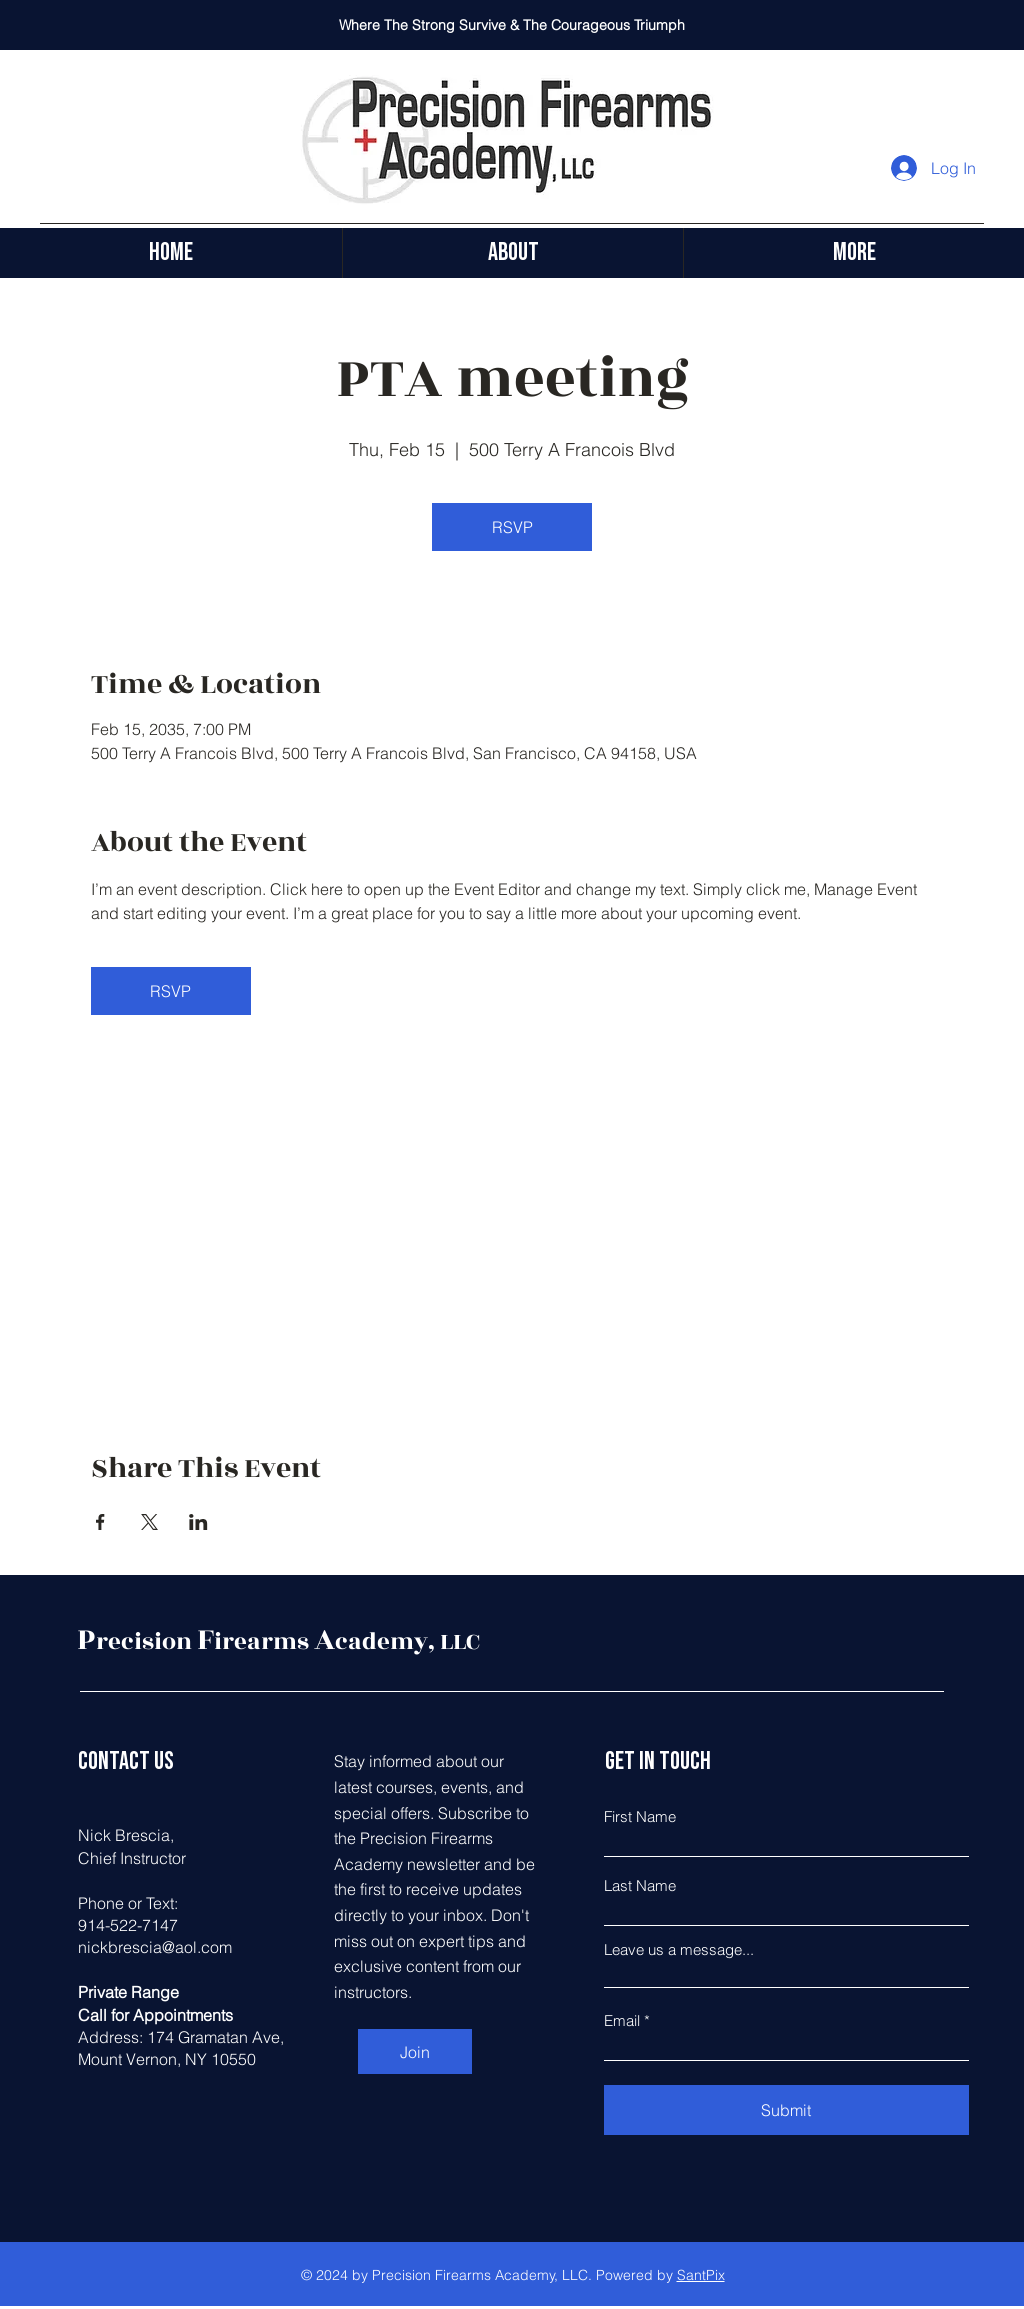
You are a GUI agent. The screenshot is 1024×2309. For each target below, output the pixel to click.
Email (622, 2020)
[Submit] (786, 2110)
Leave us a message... (679, 1949)
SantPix (701, 2275)
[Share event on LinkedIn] (198, 1522)
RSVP (512, 527)
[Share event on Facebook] (100, 1522)
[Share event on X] (149, 1522)
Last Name (640, 1885)
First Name (640, 1816)
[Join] (415, 2051)
